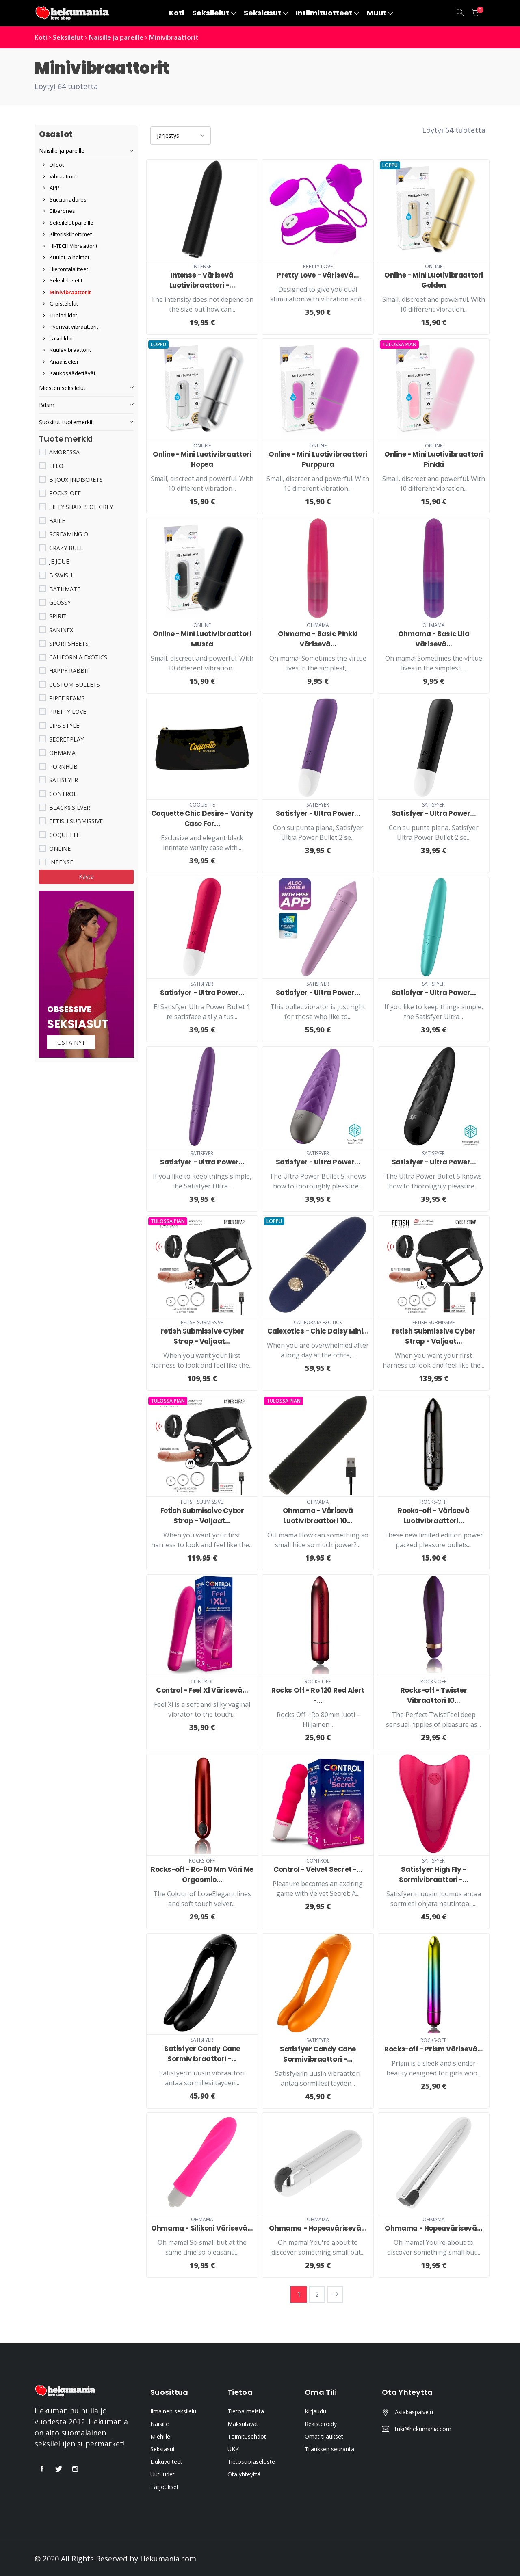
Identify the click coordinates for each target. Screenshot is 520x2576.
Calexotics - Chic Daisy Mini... (318, 1331)
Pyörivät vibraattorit (70, 326)
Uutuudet (162, 2474)
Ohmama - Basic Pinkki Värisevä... (317, 639)
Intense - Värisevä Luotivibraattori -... (202, 280)
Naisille (159, 2423)
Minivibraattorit (175, 37)
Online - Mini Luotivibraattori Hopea (202, 459)
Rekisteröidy (321, 2423)
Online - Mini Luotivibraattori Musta (202, 639)
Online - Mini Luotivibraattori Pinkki (434, 459)
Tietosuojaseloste (251, 2461)
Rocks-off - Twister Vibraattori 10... (433, 1695)
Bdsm (46, 404)
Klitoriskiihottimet (67, 234)
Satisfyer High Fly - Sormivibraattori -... (434, 1874)
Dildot (53, 164)
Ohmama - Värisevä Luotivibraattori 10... (317, 1515)
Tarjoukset (164, 2486)
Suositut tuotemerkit (66, 421)
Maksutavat (243, 2423)
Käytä (86, 876)
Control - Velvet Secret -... (318, 1869)
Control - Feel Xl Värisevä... (202, 1690)
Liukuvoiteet (166, 2461)
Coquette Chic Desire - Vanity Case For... (202, 818)
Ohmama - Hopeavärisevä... (318, 2228)
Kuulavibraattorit (67, 349)
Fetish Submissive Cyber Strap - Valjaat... (202, 1336)
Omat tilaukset (324, 2436)
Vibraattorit (60, 176)
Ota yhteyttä (244, 2474)
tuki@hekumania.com (423, 2428)
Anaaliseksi (60, 361)
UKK (233, 2448)
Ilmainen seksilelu (173, 2411)
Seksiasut (162, 2448)
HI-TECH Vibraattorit (70, 245)
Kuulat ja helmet (66, 257)
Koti (41, 37)
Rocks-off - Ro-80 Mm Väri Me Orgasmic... (202, 1874)
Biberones (59, 211)
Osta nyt (72, 1042)
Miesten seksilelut (62, 387)
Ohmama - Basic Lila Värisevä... (434, 639)
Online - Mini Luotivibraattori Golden (434, 280)
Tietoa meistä (246, 2411)
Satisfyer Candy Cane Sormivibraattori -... (202, 2053)
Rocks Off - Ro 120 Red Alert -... (318, 1695)
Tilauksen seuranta (329, 2448)
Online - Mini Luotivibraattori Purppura (318, 459)
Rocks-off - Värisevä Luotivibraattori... (433, 1515)
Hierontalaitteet (65, 268)
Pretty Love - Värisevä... (318, 275)
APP (51, 187)
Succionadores (65, 199)
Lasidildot (58, 338)
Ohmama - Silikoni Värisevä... (202, 2228)
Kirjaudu (315, 2411)
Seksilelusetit (62, 280)
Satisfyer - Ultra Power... (317, 813)
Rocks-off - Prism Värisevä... (433, 2048)
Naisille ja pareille (117, 37)
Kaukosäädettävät (69, 373)
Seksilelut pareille (68, 222)
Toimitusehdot (247, 2436)
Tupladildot (60, 315)
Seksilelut (68, 37)
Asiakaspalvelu (414, 2412)
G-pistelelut (60, 303)
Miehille (160, 2436)
